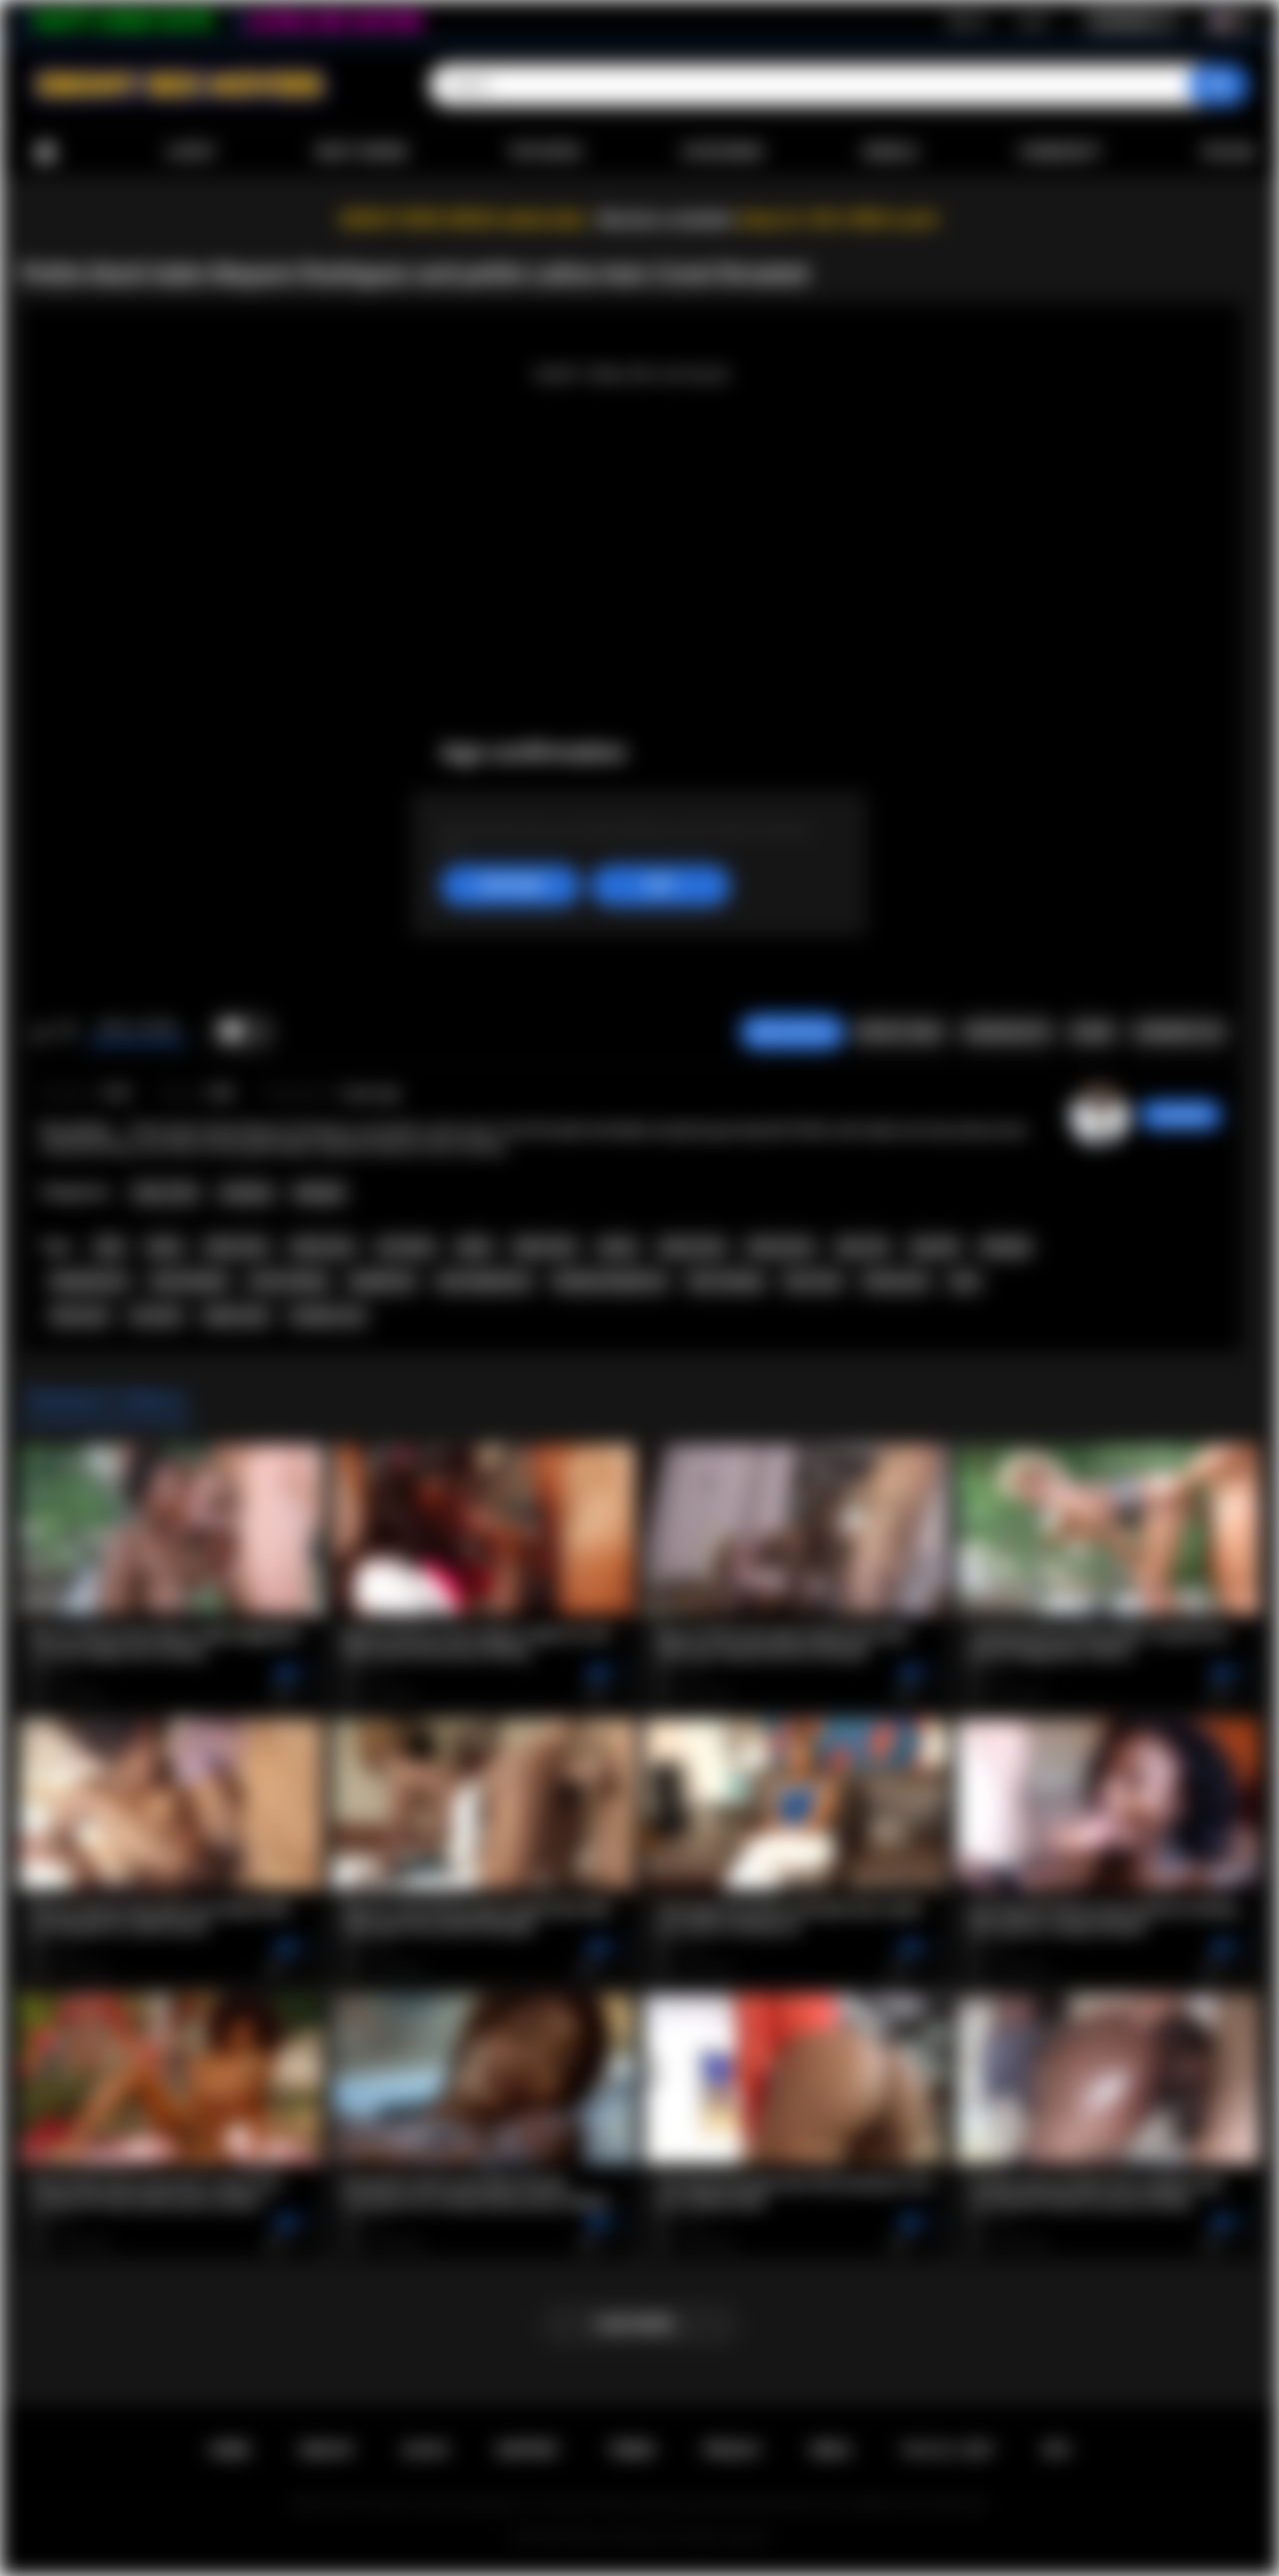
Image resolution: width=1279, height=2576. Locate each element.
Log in (1032, 21)
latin (109, 1247)
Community (1059, 152)
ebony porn (780, 1247)
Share (1092, 1032)
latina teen (237, 1247)
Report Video (899, 1032)
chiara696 (1180, 1115)
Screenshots (1006, 1032)
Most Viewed (362, 152)
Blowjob (319, 1193)
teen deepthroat (484, 1281)
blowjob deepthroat (610, 1281)
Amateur (247, 1193)
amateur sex (328, 1316)
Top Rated (544, 152)
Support (528, 2450)
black (474, 1247)
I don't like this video (66, 1032)
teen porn (80, 1316)
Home (45, 152)
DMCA (831, 2450)
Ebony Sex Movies (619, 2537)
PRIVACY (732, 2450)
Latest (191, 152)
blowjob (1005, 1247)
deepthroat (382, 1281)
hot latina (406, 1247)
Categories (722, 152)
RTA (1057, 2450)
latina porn (323, 1247)
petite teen (236, 1316)
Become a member (666, 219)
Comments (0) (1178, 1032)
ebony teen (692, 1247)
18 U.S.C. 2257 (947, 2450)
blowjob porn (89, 1281)
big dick (935, 1247)
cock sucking (288, 1281)
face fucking (725, 1281)
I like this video (40, 1032)
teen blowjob (189, 1281)
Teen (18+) (165, 1193)
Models (890, 152)
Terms (631, 2450)
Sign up (967, 21)
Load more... (640, 2324)
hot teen (156, 1316)
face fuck (812, 1281)
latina (165, 1247)
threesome (895, 1281)
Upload (1228, 152)
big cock (863, 1247)
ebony (618, 1247)
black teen (545, 1247)
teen (964, 1281)
